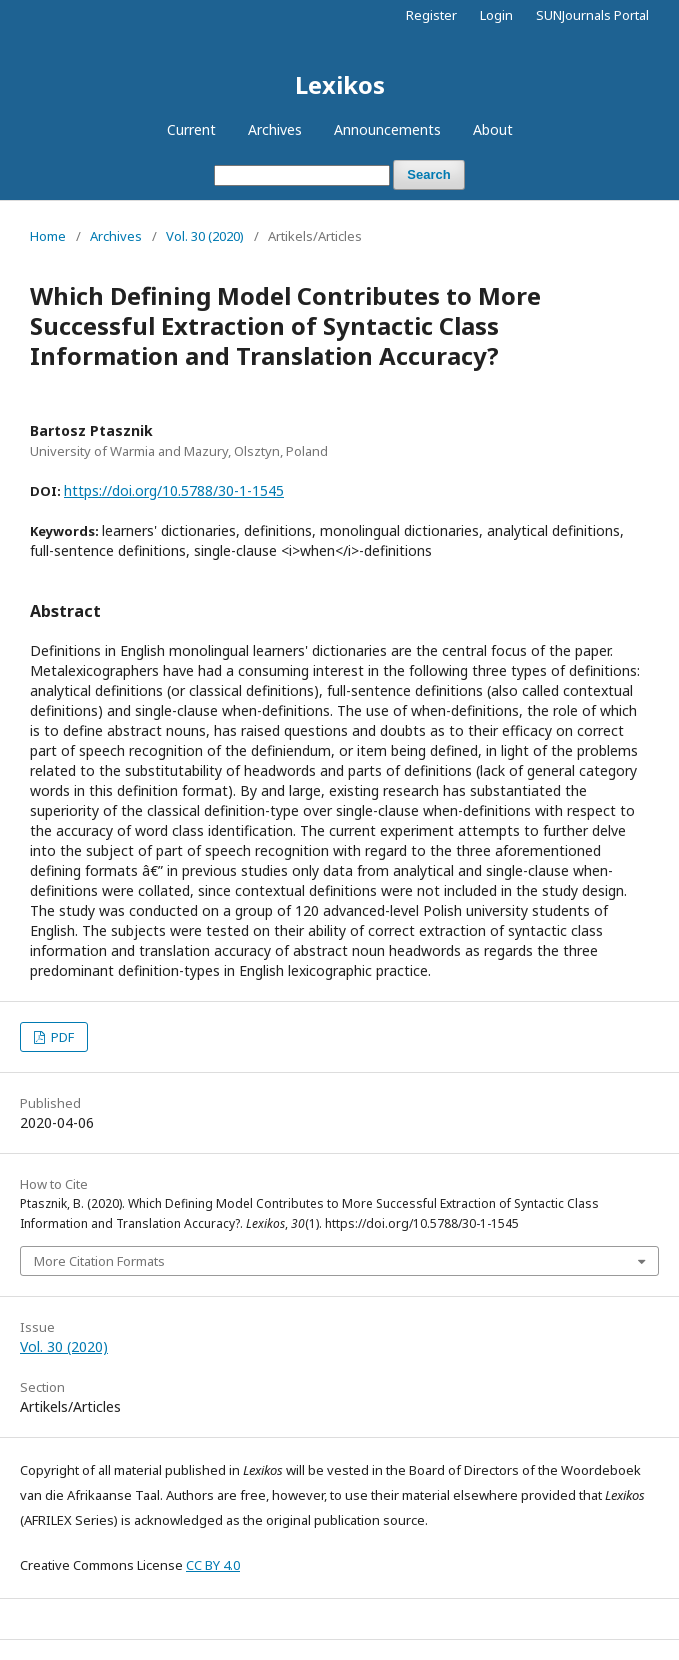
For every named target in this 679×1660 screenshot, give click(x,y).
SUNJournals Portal (592, 15)
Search (428, 174)
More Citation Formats (99, 1261)
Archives (275, 129)
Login (496, 15)
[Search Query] (302, 175)
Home (48, 236)
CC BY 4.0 (213, 1565)
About (493, 129)
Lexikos (340, 84)
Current (191, 129)
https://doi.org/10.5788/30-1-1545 (174, 490)
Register (431, 15)
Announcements (387, 129)
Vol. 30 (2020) (205, 236)
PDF (61, 1037)
